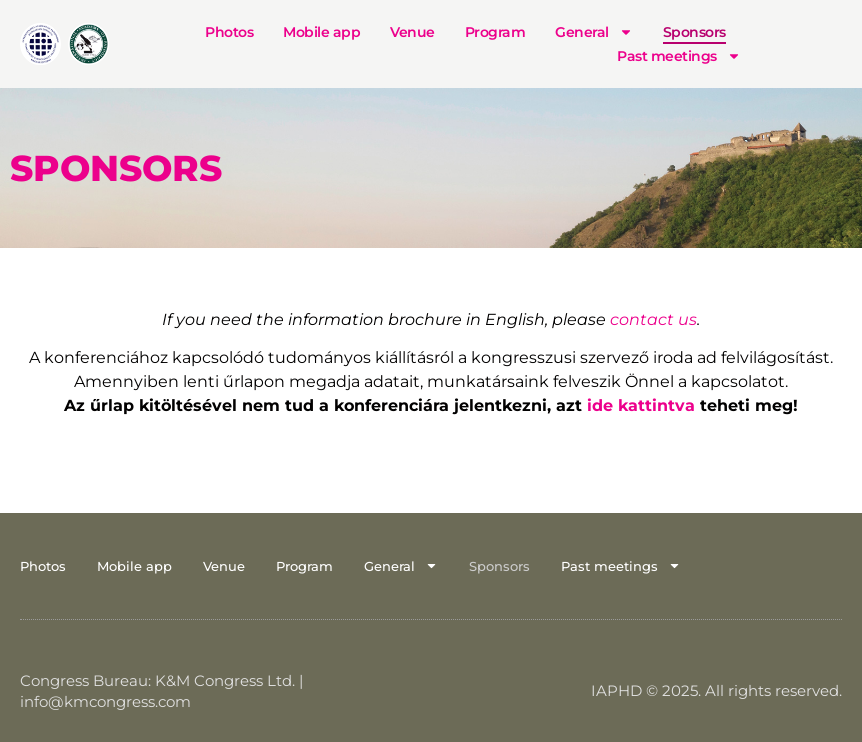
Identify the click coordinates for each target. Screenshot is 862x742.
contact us (653, 319)
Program (495, 32)
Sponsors (694, 32)
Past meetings (679, 56)
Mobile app (321, 32)
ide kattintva (641, 405)
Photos (229, 32)
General (594, 32)
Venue (412, 32)
